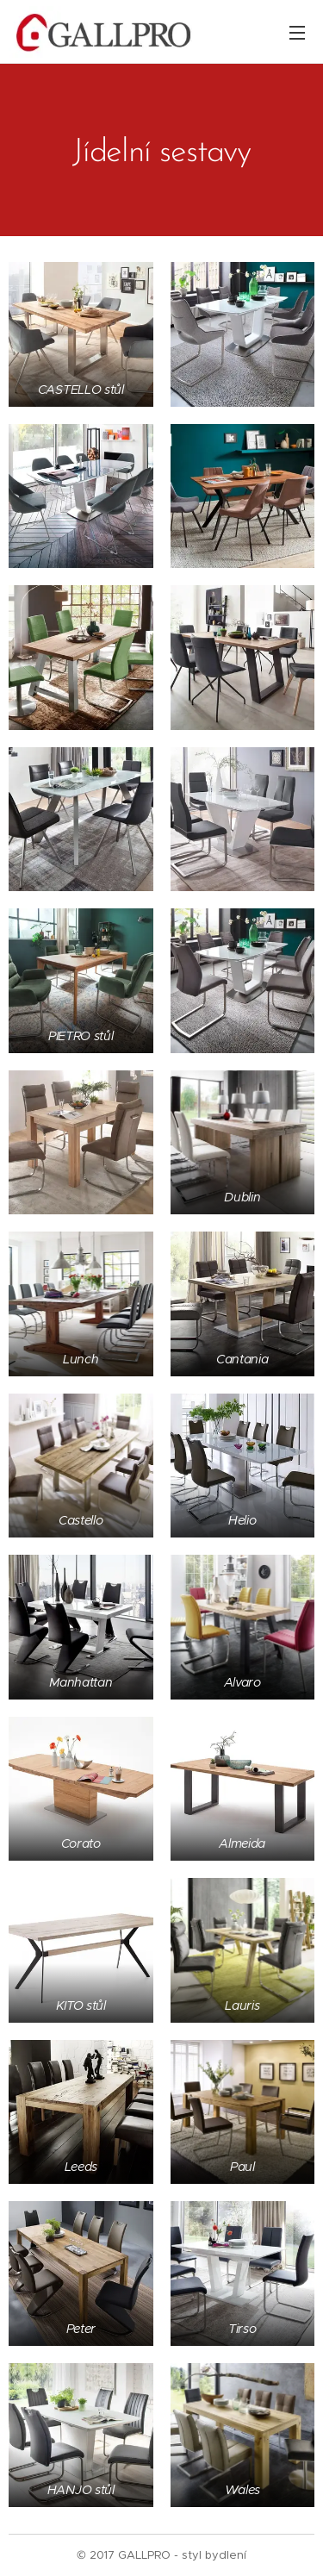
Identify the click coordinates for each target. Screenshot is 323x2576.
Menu (297, 33)
